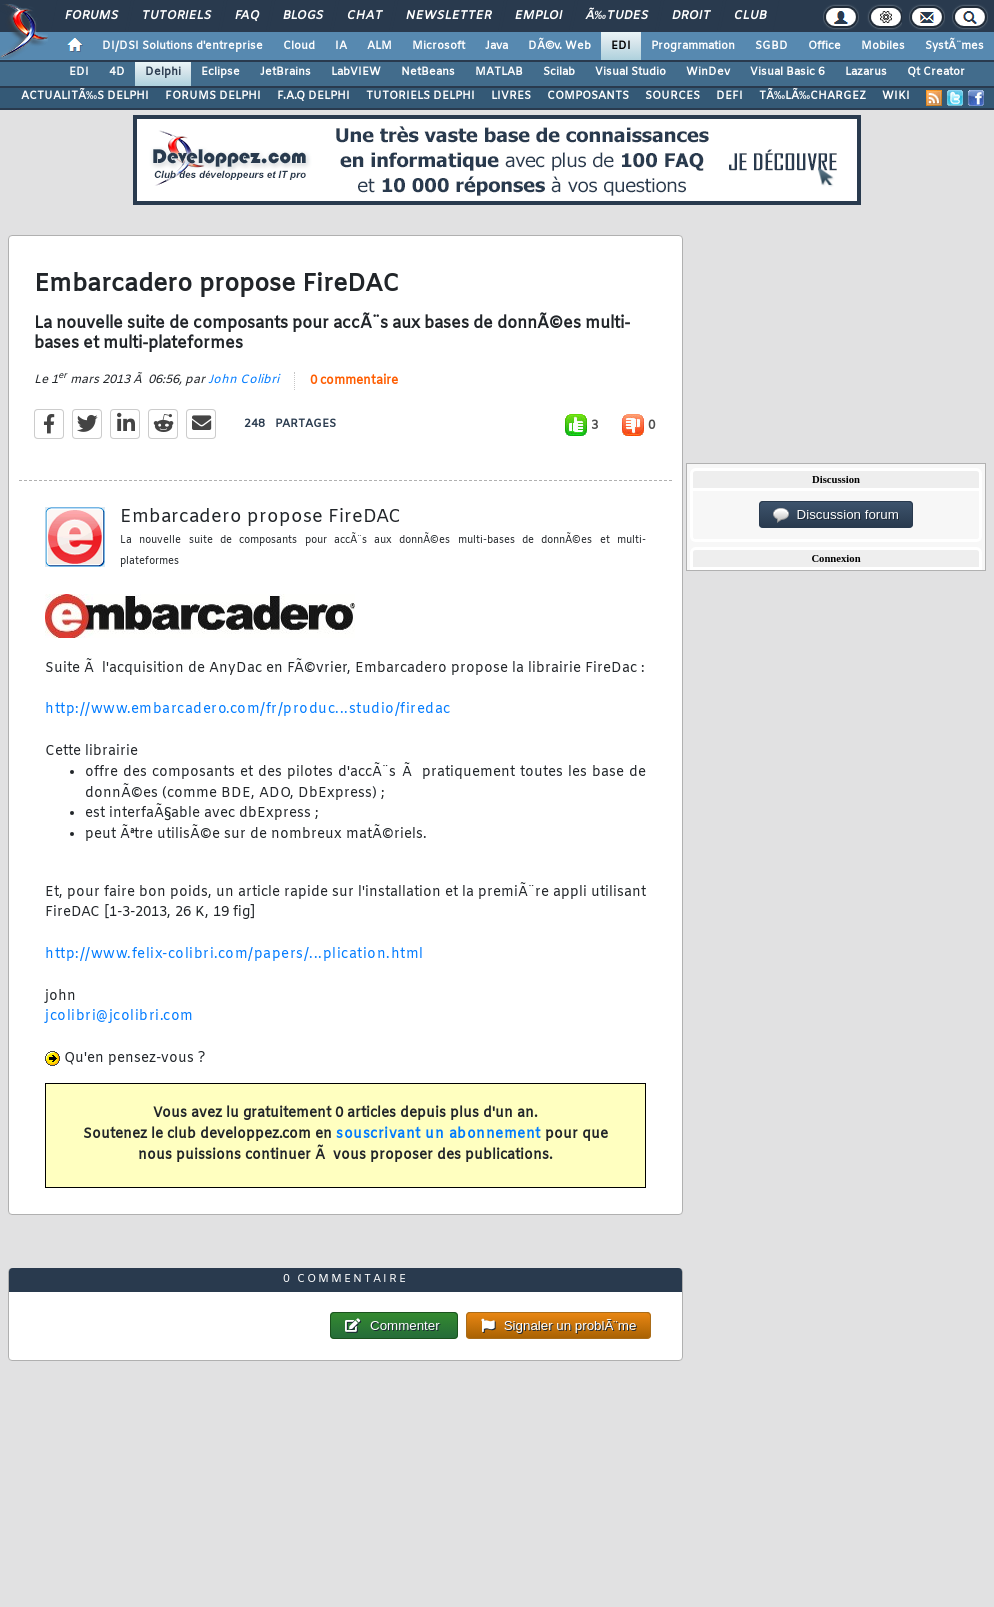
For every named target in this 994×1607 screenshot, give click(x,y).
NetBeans (428, 72)
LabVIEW (356, 72)
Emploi (538, 16)
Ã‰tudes (617, 16)
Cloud (299, 46)
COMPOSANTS (588, 96)
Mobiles (883, 46)
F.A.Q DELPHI (313, 96)
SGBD (771, 46)
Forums (91, 16)
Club (750, 16)
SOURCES (672, 96)
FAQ (247, 16)
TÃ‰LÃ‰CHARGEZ (812, 96)
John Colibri (243, 380)
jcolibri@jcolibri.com (119, 1016)
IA (341, 46)
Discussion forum (836, 515)
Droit (691, 16)
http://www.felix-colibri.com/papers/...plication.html (234, 954)
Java (496, 46)
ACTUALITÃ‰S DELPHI (85, 96)
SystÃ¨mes (954, 46)
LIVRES (511, 96)
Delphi (163, 72)
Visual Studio (630, 72)
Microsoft (438, 46)
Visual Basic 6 (787, 72)
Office (824, 46)
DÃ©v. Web (559, 46)
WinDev (708, 72)
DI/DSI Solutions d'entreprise (182, 46)
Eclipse (220, 72)
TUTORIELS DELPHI (420, 96)
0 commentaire (354, 381)
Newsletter (448, 16)
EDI (621, 46)
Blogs (303, 16)
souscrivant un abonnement (438, 1134)
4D (117, 72)
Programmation (693, 46)
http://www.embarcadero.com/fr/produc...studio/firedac (248, 709)
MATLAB (499, 72)
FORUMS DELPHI (213, 96)
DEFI (729, 96)
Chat (364, 16)
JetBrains (285, 72)
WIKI (896, 96)
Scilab (559, 72)
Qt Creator (936, 72)
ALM (379, 46)
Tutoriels (176, 16)
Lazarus (866, 72)
